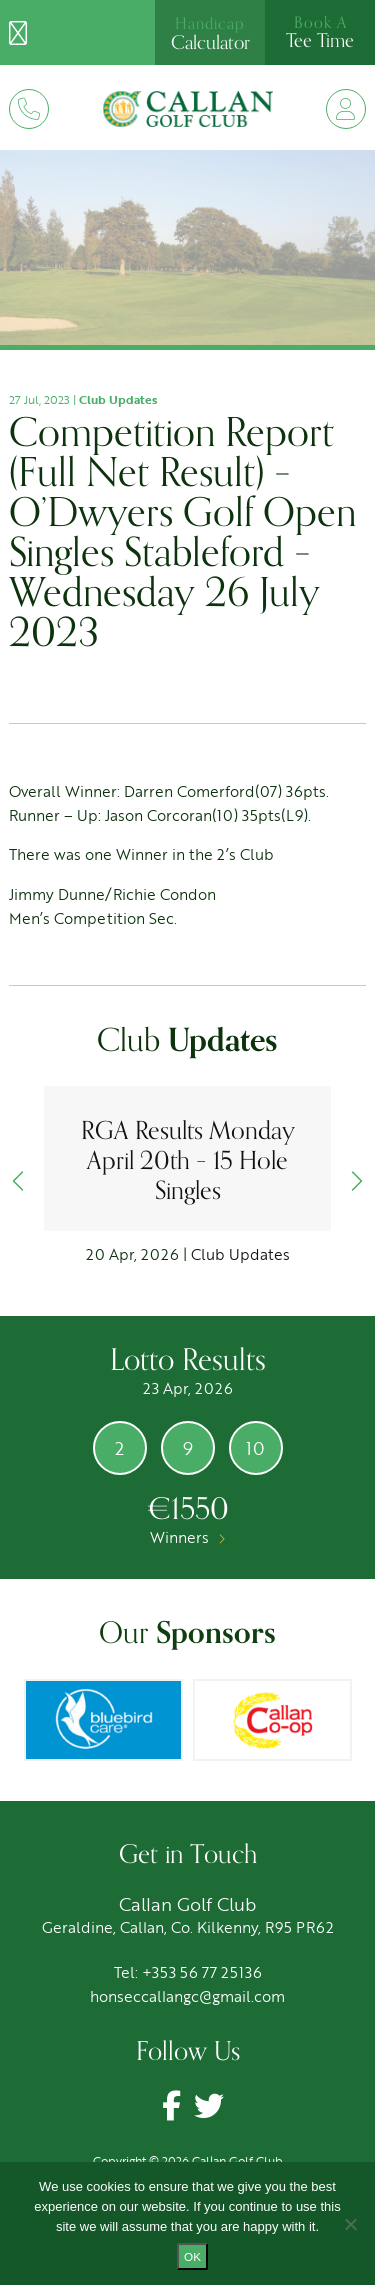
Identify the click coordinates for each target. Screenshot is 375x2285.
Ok (192, 2256)
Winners (187, 1537)
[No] (350, 2224)
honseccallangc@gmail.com (187, 1996)
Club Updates (118, 399)
